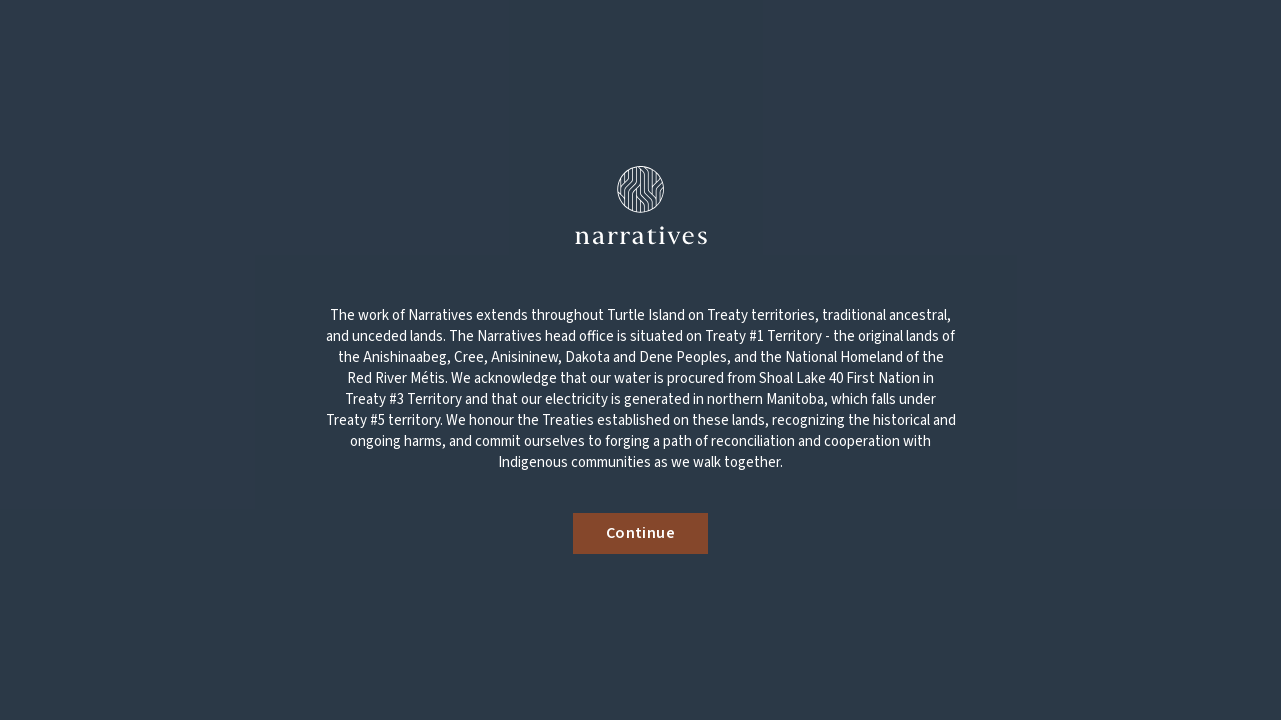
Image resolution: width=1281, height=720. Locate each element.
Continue (640, 533)
